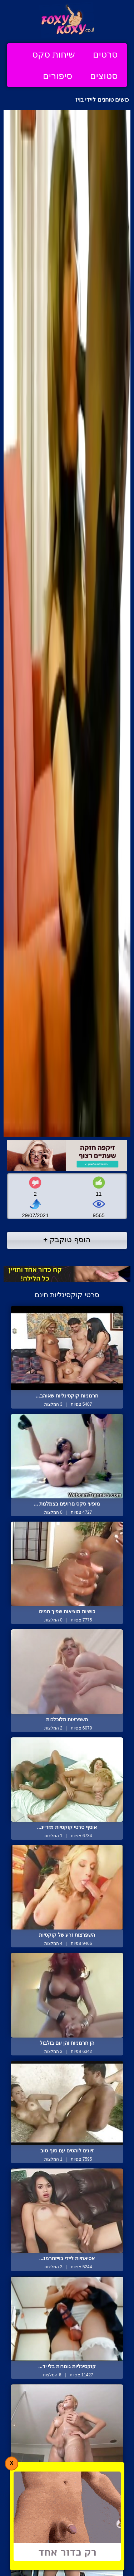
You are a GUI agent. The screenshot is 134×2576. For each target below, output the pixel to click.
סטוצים (104, 76)
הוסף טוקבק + (67, 1239)
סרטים (105, 54)
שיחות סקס (53, 54)
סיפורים (57, 76)
